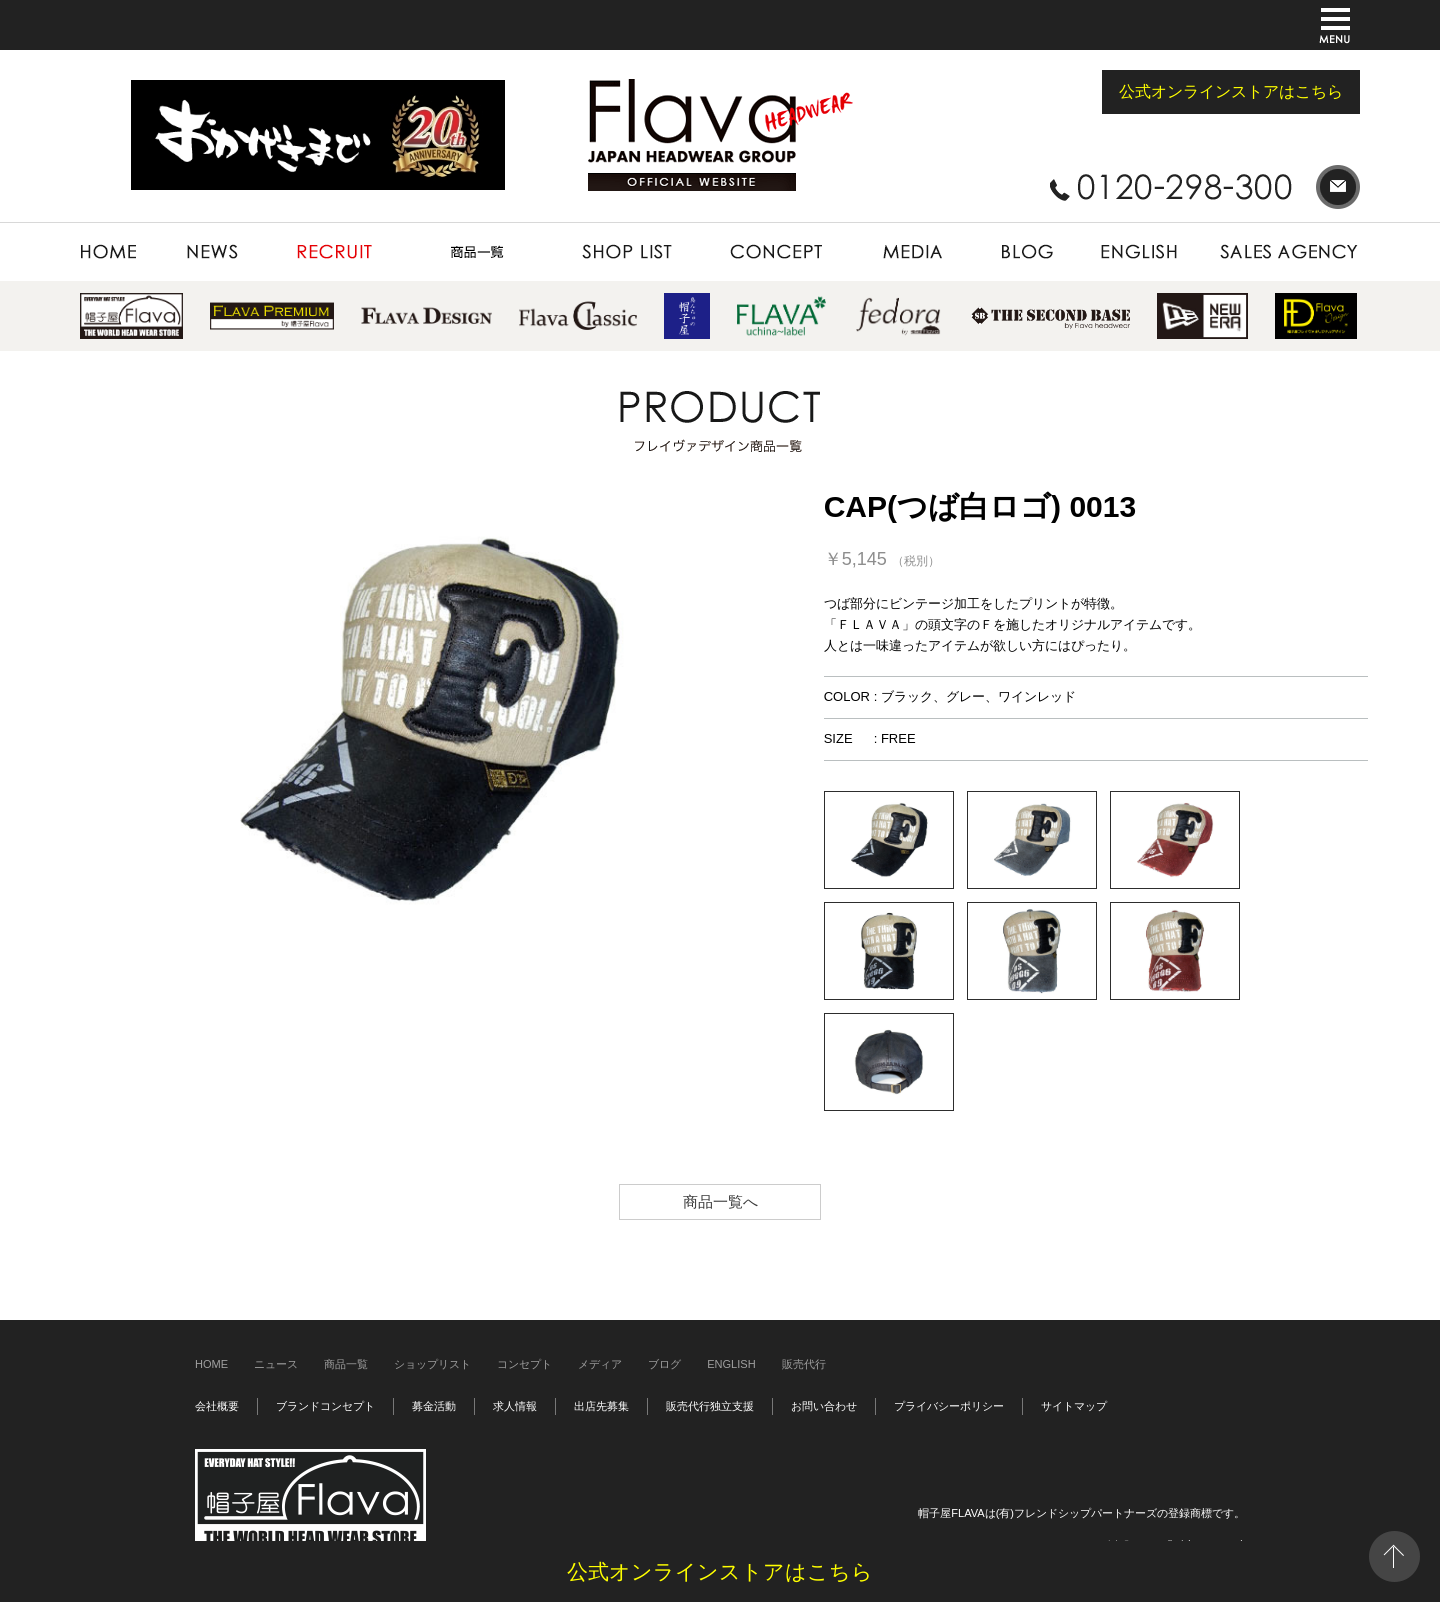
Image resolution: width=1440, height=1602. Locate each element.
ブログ (664, 1364)
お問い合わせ (824, 1406)
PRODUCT (477, 252)
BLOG (1027, 252)
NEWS (214, 252)
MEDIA (911, 252)
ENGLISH (1141, 252)
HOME (120, 252)
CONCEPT (775, 252)
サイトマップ (1074, 1406)
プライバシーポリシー (949, 1406)
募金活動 (434, 1406)
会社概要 (217, 1406)
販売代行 (804, 1364)
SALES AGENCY (1280, 252)
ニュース (276, 1364)
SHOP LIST (627, 252)
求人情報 (515, 1406)
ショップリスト (432, 1364)
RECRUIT (335, 252)
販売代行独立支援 (710, 1406)
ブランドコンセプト (325, 1406)
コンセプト (524, 1364)
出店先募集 (601, 1406)
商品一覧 (346, 1364)
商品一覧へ (720, 1201)
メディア (600, 1364)
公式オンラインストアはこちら (1231, 91)
